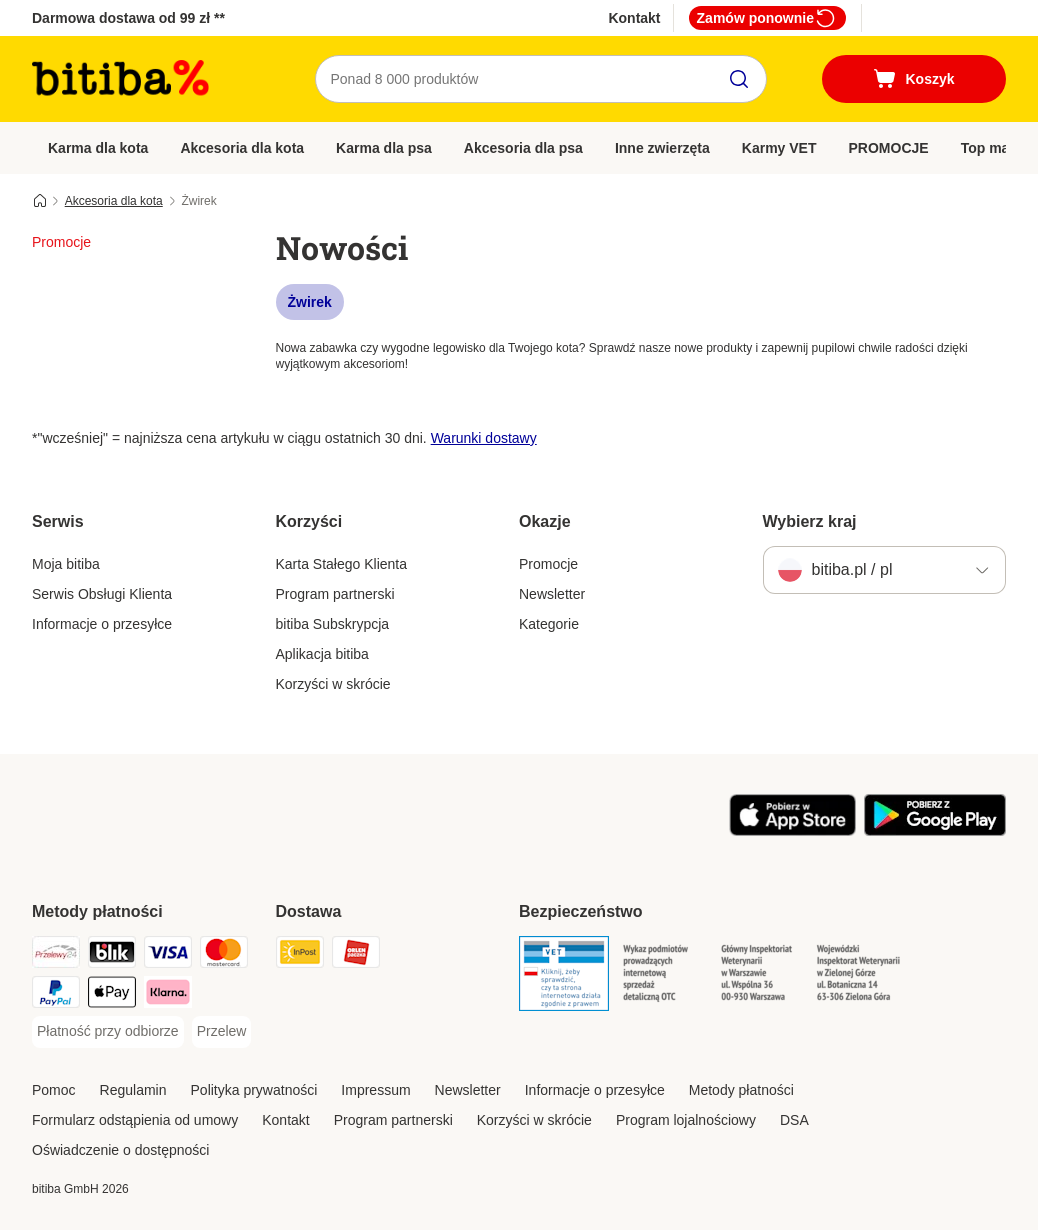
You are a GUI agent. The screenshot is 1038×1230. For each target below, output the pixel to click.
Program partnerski (335, 594)
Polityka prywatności (254, 1090)
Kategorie (549, 624)
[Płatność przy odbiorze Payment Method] (108, 1032)
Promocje (548, 564)
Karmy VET (779, 148)
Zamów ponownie (767, 18)
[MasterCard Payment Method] (224, 955)
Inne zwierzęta (662, 148)
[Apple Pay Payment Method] (112, 995)
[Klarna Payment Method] (168, 995)
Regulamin (133, 1090)
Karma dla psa (384, 148)
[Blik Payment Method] (112, 955)
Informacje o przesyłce (102, 624)
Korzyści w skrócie (333, 684)
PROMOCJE (889, 148)
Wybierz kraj (810, 521)
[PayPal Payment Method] (56, 995)
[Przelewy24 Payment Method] (56, 955)
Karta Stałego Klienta (342, 564)
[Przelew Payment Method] (222, 1032)
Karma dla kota (98, 148)
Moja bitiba (66, 564)
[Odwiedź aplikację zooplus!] (792, 831)
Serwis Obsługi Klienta (102, 594)
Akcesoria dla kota (242, 148)
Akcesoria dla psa (523, 148)
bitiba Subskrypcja (333, 624)
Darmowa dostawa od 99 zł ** (128, 18)
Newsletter (552, 594)
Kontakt (634, 18)
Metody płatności (741, 1090)
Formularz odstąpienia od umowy (135, 1120)
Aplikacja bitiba (322, 654)
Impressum (375, 1090)
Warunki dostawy (484, 438)
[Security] (564, 977)
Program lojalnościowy (686, 1120)
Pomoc (54, 1090)
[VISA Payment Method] (168, 955)
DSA (794, 1120)
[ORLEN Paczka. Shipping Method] (356, 955)
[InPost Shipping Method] (300, 955)
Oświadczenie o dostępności (120, 1150)
